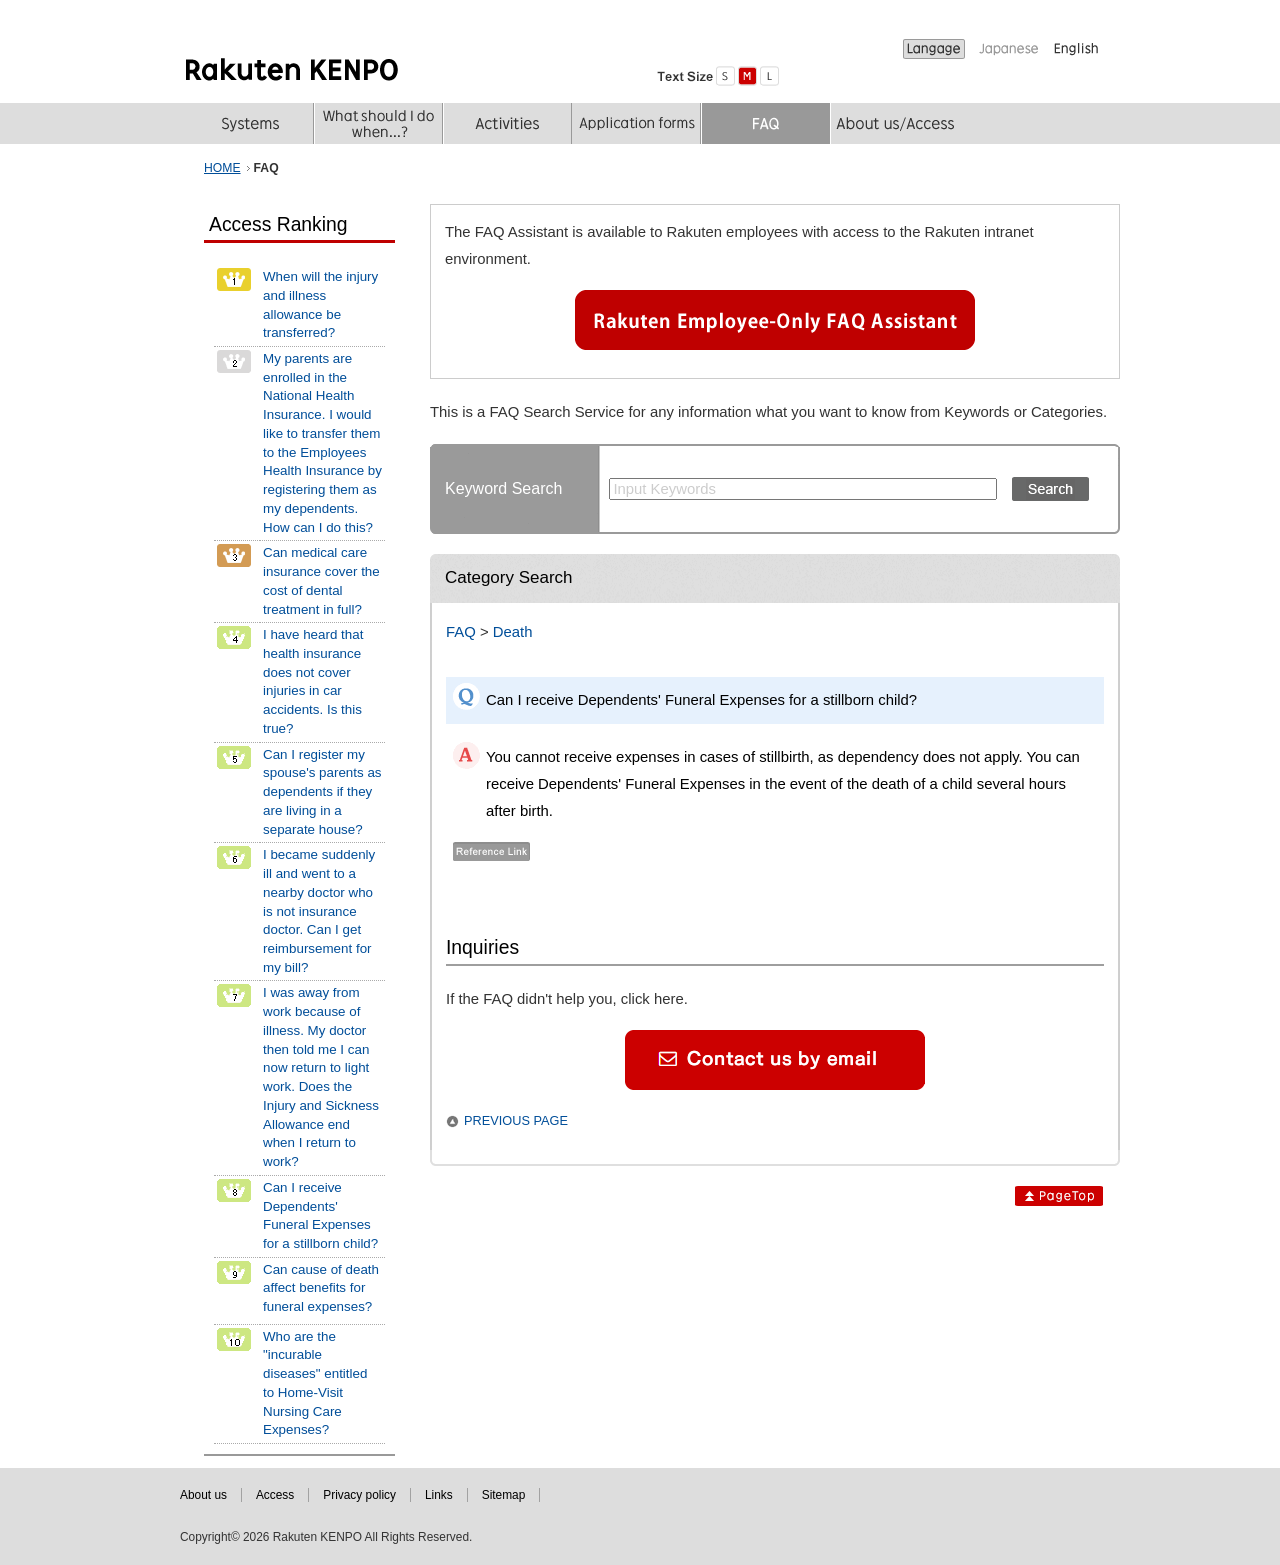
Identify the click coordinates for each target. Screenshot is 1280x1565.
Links (439, 1495)
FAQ (461, 632)
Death (513, 632)
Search (1050, 489)
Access (275, 1495)
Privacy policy (359, 1495)
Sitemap (504, 1495)
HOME (222, 168)
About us (203, 1495)
